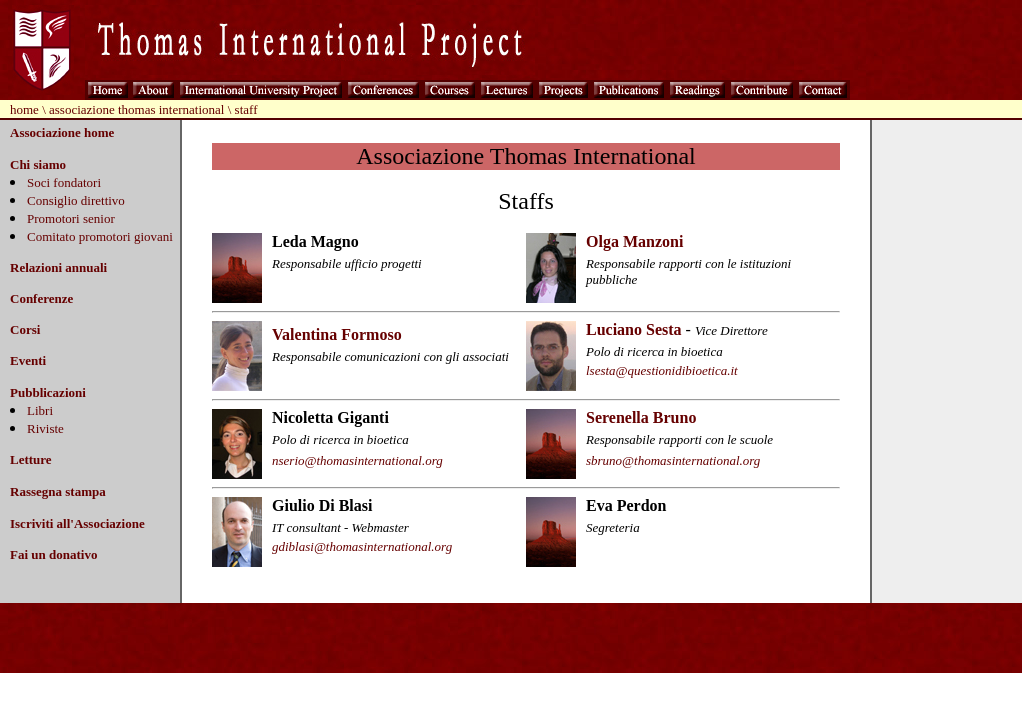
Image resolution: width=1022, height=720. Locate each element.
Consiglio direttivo (76, 200)
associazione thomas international (136, 109)
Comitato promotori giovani (100, 236)
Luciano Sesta (634, 329)
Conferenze (41, 298)
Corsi (25, 329)
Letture (31, 459)
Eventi (28, 360)
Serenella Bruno (641, 417)
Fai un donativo (53, 554)
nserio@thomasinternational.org (357, 460)
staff (246, 109)
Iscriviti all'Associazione (77, 523)
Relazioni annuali (58, 267)
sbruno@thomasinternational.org (673, 460)
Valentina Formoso (337, 334)
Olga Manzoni (634, 241)
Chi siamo (38, 164)
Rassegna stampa (58, 491)
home (24, 109)
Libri (40, 410)
